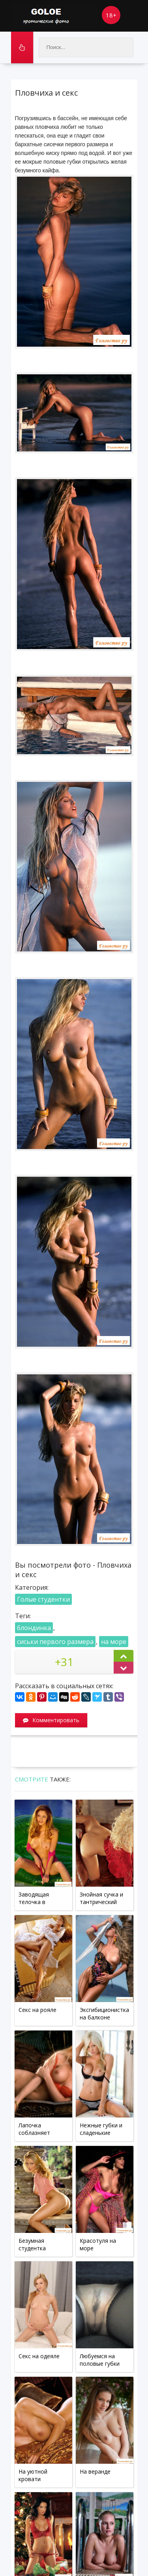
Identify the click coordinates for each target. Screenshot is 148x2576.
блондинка (34, 1627)
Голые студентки (43, 1599)
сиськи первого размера (55, 1641)
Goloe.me (54, 16)
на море (113, 1641)
